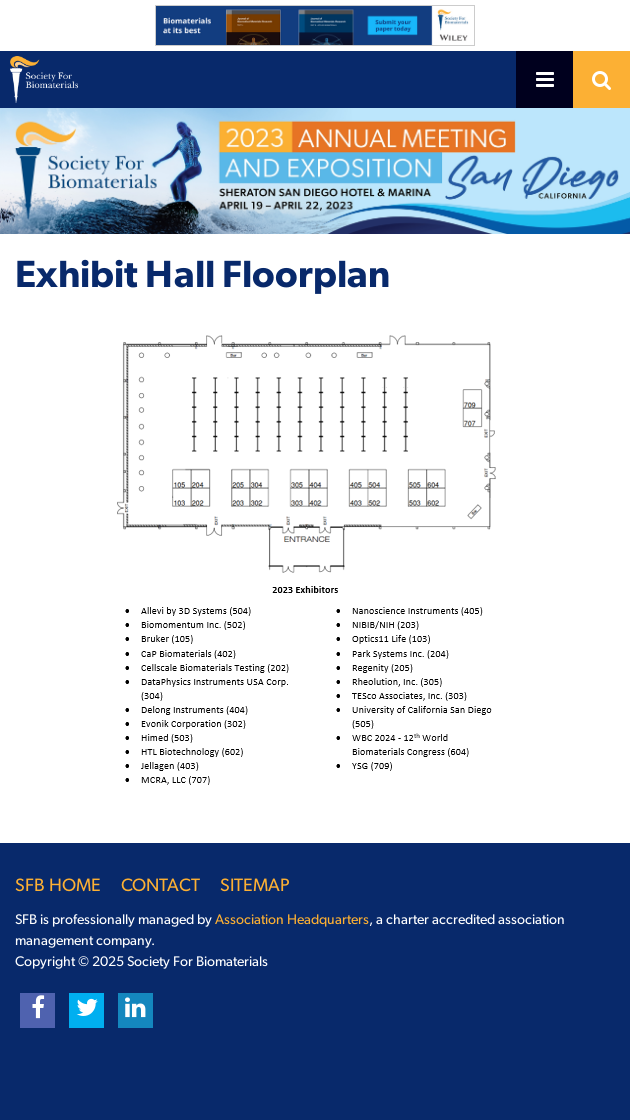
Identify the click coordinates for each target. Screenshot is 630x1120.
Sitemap (255, 886)
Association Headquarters (292, 920)
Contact (160, 886)
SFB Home (58, 886)
